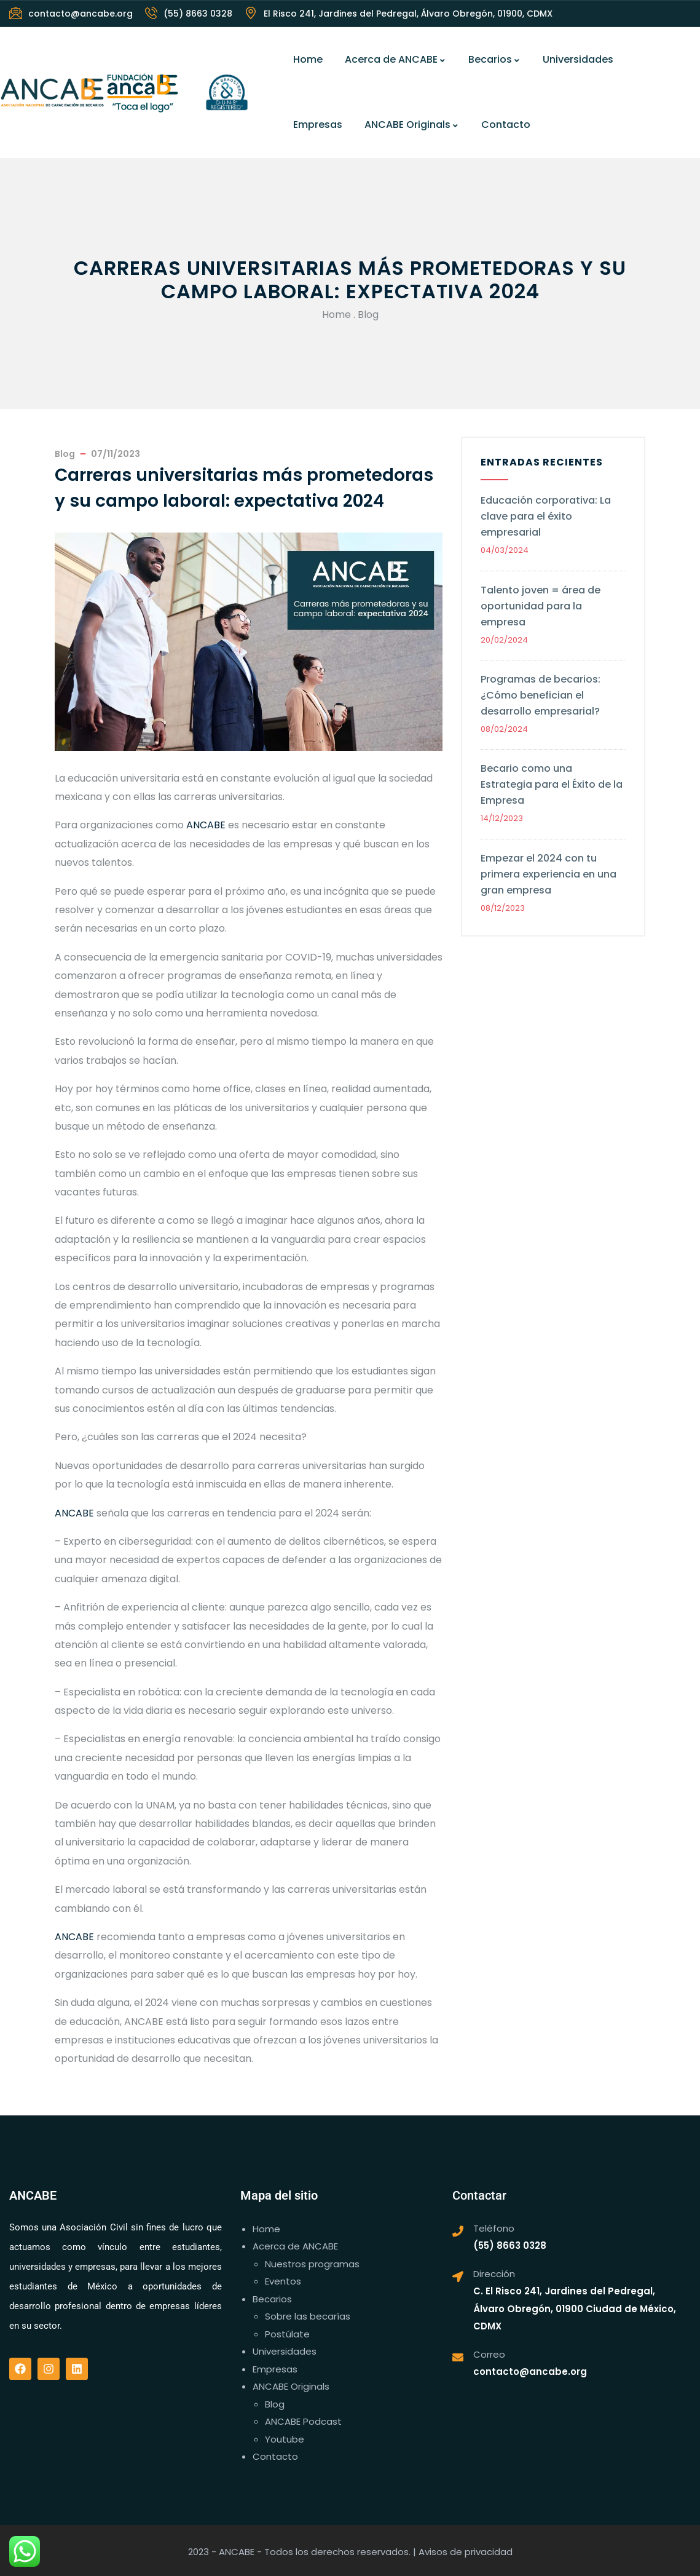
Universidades (578, 59)
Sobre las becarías (307, 2316)
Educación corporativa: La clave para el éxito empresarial (546, 516)
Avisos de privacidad (466, 2551)
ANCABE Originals (411, 124)
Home (308, 59)
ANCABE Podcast (303, 2421)
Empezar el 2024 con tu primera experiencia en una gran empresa (548, 874)
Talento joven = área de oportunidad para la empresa (540, 606)
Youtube (284, 2439)
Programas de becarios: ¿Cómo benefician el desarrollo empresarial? (540, 695)
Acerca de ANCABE (395, 59)
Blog (368, 314)
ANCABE (206, 825)
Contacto (505, 124)
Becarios (494, 59)
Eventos (283, 2281)
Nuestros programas (312, 2263)
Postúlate (287, 2334)
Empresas (317, 124)
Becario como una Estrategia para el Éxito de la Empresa (552, 784)
